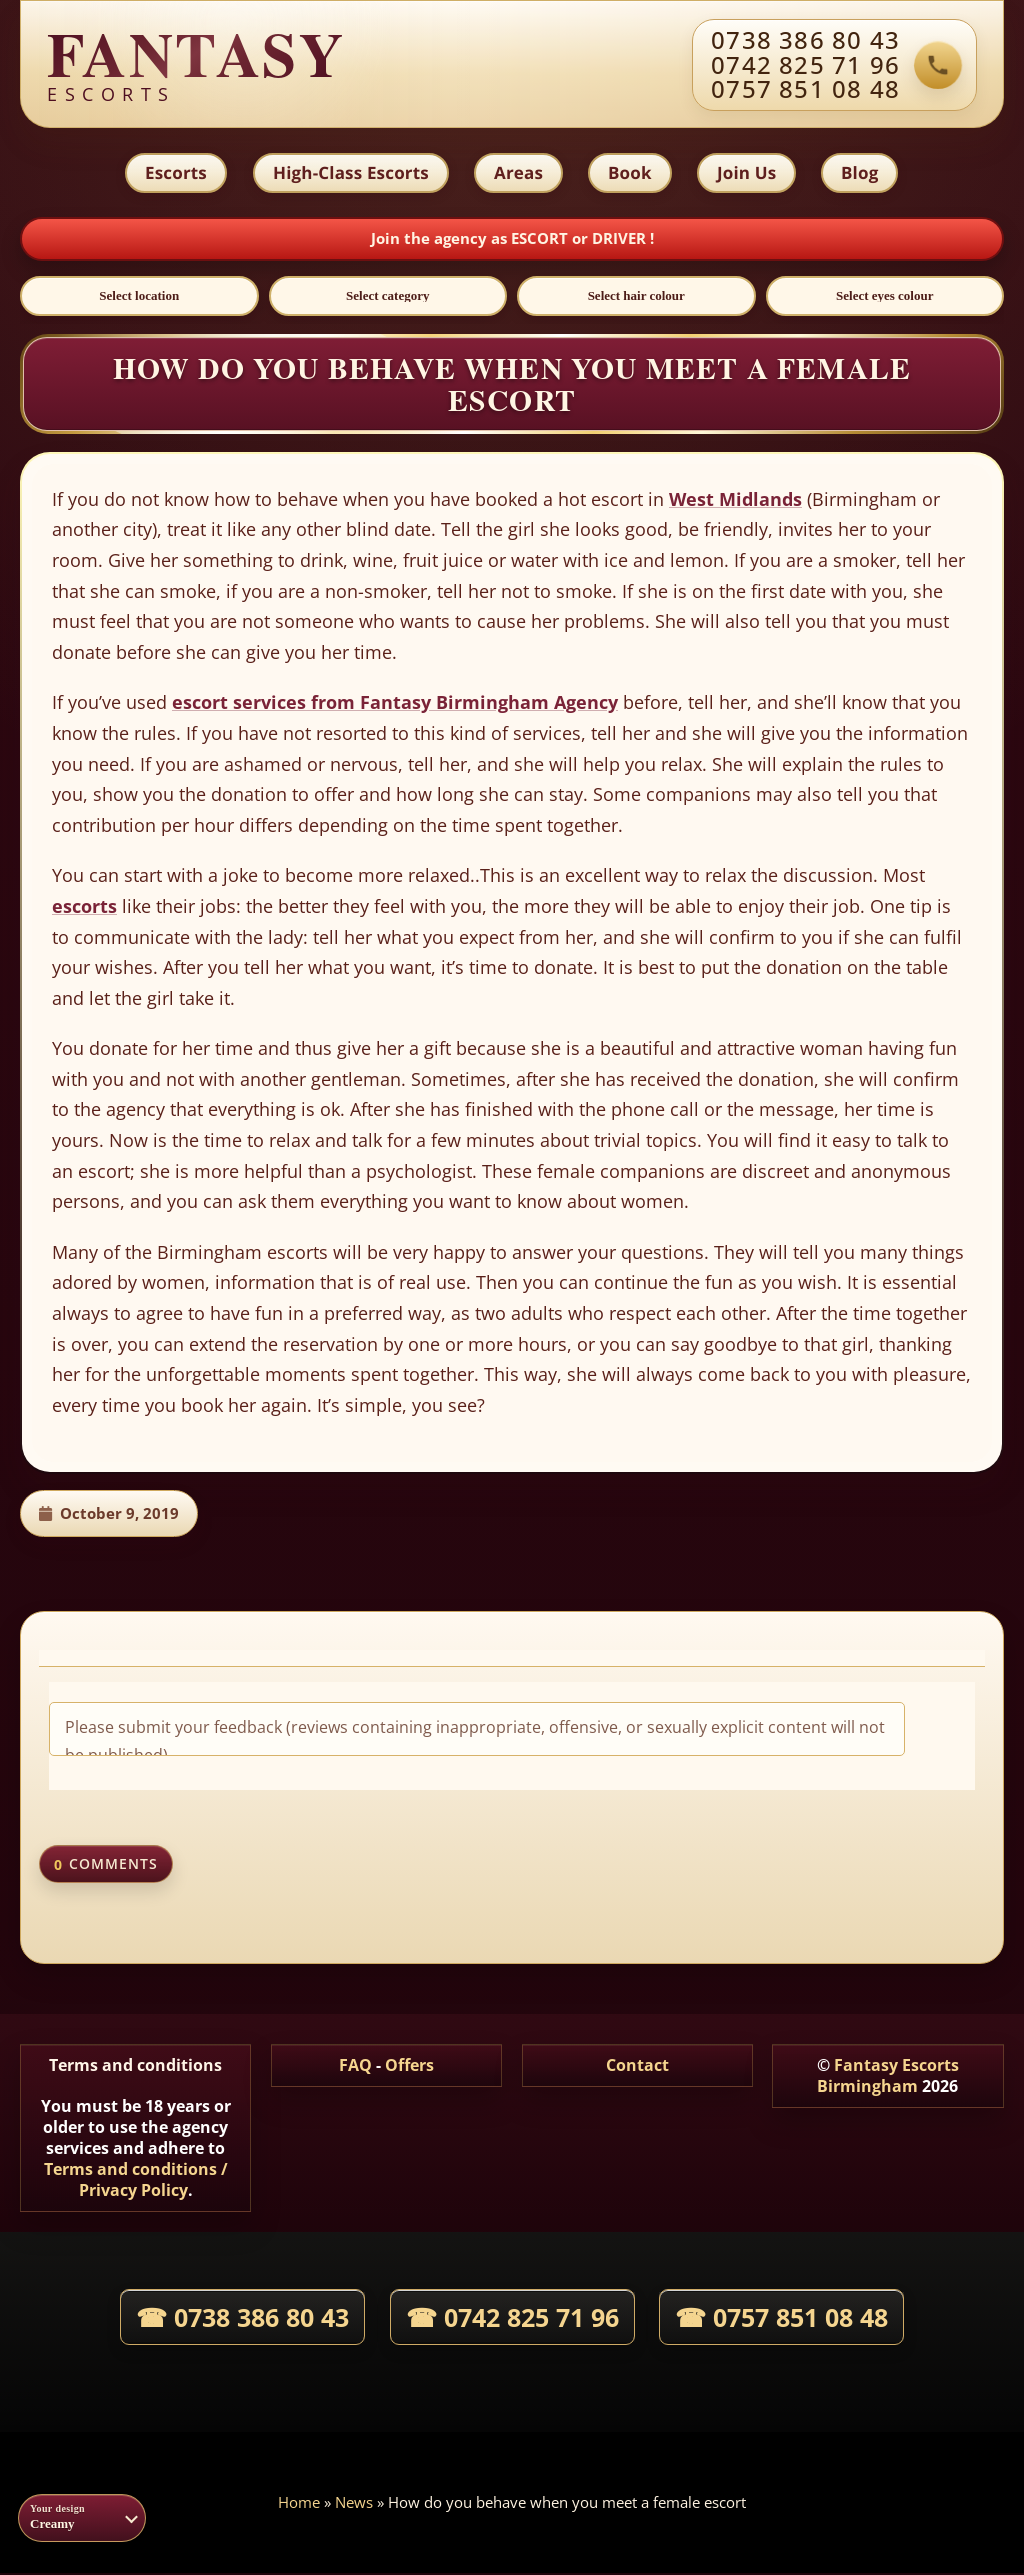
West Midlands (735, 501)
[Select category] (388, 298)
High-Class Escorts (349, 173)
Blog (861, 173)
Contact (637, 2068)
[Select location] (139, 298)
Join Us (747, 173)
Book (630, 173)
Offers (409, 2068)
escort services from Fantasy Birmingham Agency (395, 705)
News (354, 2504)
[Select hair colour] (636, 298)
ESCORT (541, 240)
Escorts (174, 173)
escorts (84, 908)
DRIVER (621, 240)
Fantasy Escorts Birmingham (888, 2078)
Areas (517, 173)
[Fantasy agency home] (196, 65)
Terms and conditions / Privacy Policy (136, 2182)
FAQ (355, 2068)
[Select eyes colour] (885, 298)
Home (299, 2504)
